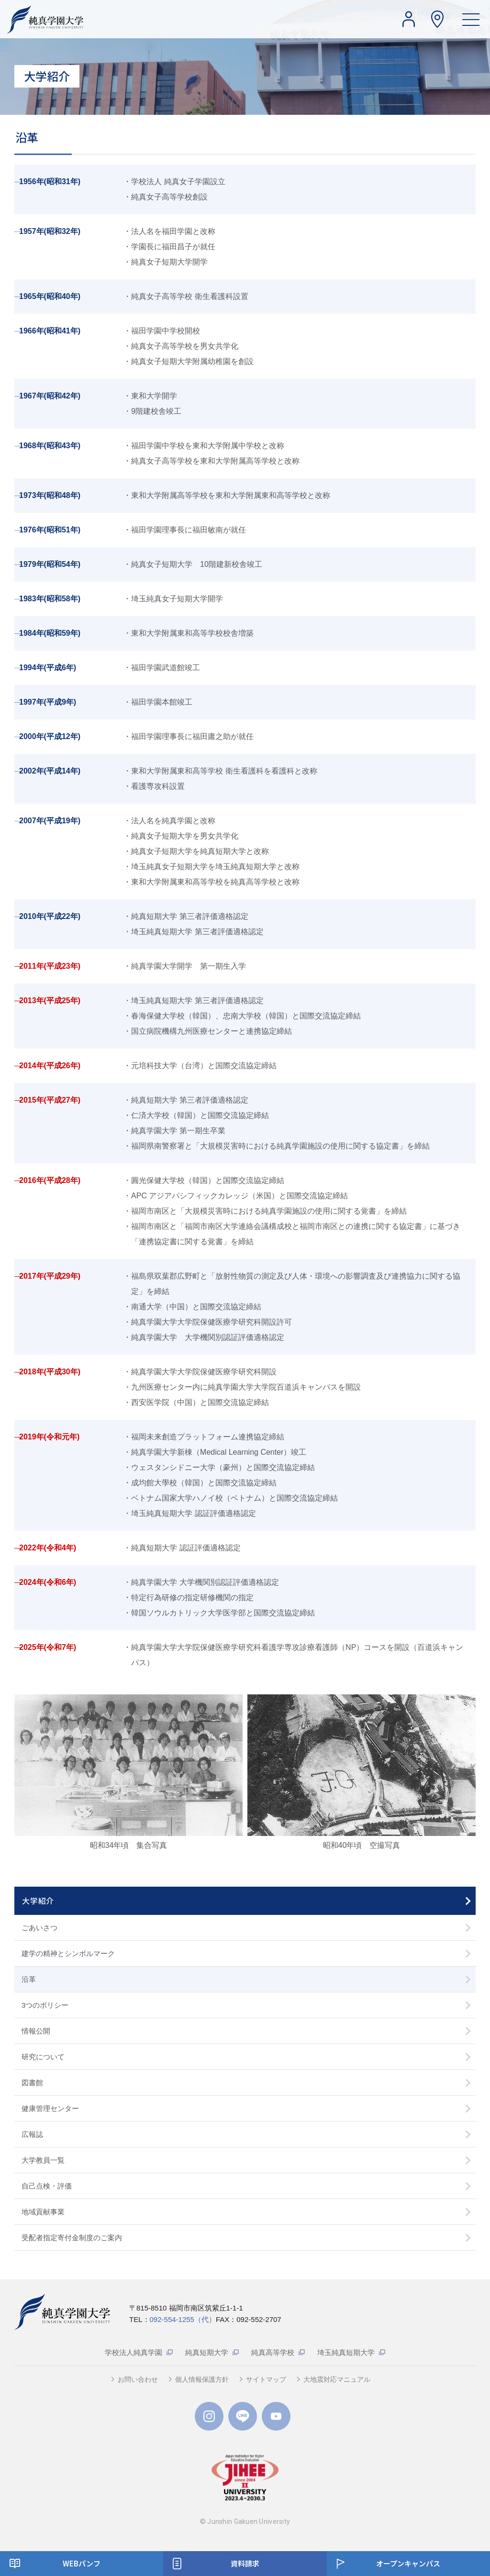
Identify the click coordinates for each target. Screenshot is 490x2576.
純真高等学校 (272, 2352)
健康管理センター (50, 2108)
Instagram (209, 2416)
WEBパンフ (81, 2563)
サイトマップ (266, 2379)
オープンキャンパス (408, 2563)
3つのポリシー (45, 2005)
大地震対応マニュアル (336, 2379)
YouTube (276, 2416)
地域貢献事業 (43, 2212)
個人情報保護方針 (202, 2379)
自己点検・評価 (47, 2186)
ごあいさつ (39, 1928)
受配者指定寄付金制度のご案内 (72, 2237)
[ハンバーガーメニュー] (471, 19)
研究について (43, 2057)
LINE (242, 2416)
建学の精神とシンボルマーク (68, 1953)
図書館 (32, 2082)
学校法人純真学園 (133, 2352)
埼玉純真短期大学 (346, 2352)
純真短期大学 (206, 2352)
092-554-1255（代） (183, 2319)
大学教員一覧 (43, 2160)
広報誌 (32, 2134)
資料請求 (245, 2563)
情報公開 (36, 2031)
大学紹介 (38, 1900)
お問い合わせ (138, 2379)
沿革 (29, 1979)
